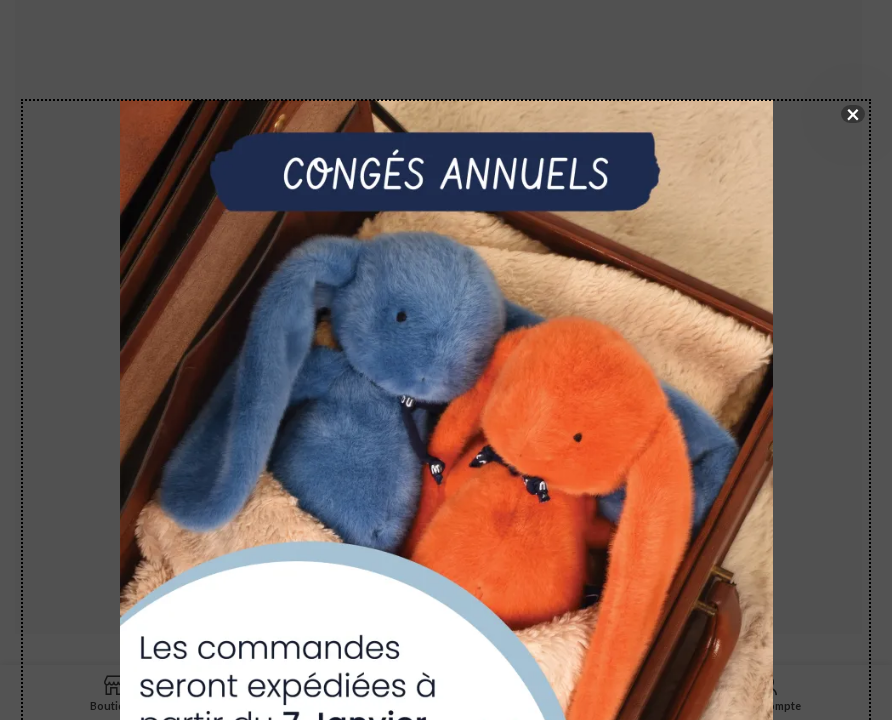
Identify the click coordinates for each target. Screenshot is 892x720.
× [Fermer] (853, 114)
